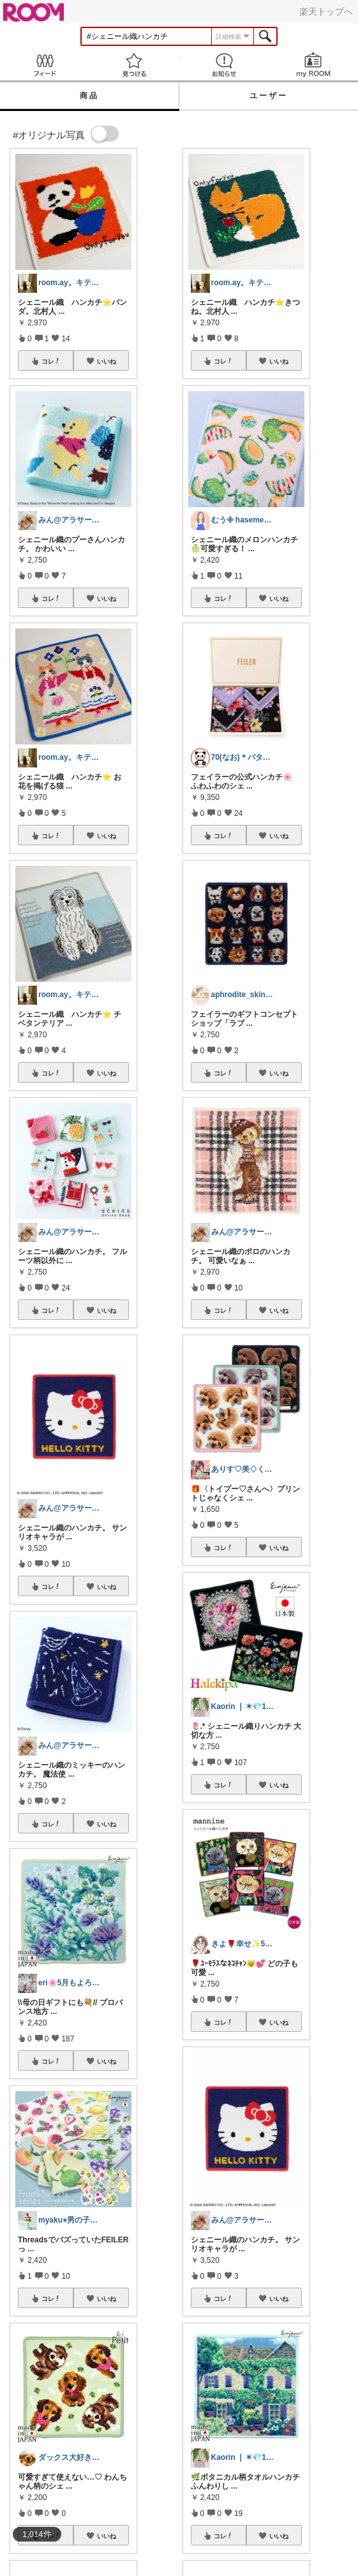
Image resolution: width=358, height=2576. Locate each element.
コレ (51, 361)
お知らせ (224, 64)
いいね (106, 361)
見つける (134, 64)
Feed (44, 64)
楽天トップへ (326, 11)
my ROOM (313, 64)
